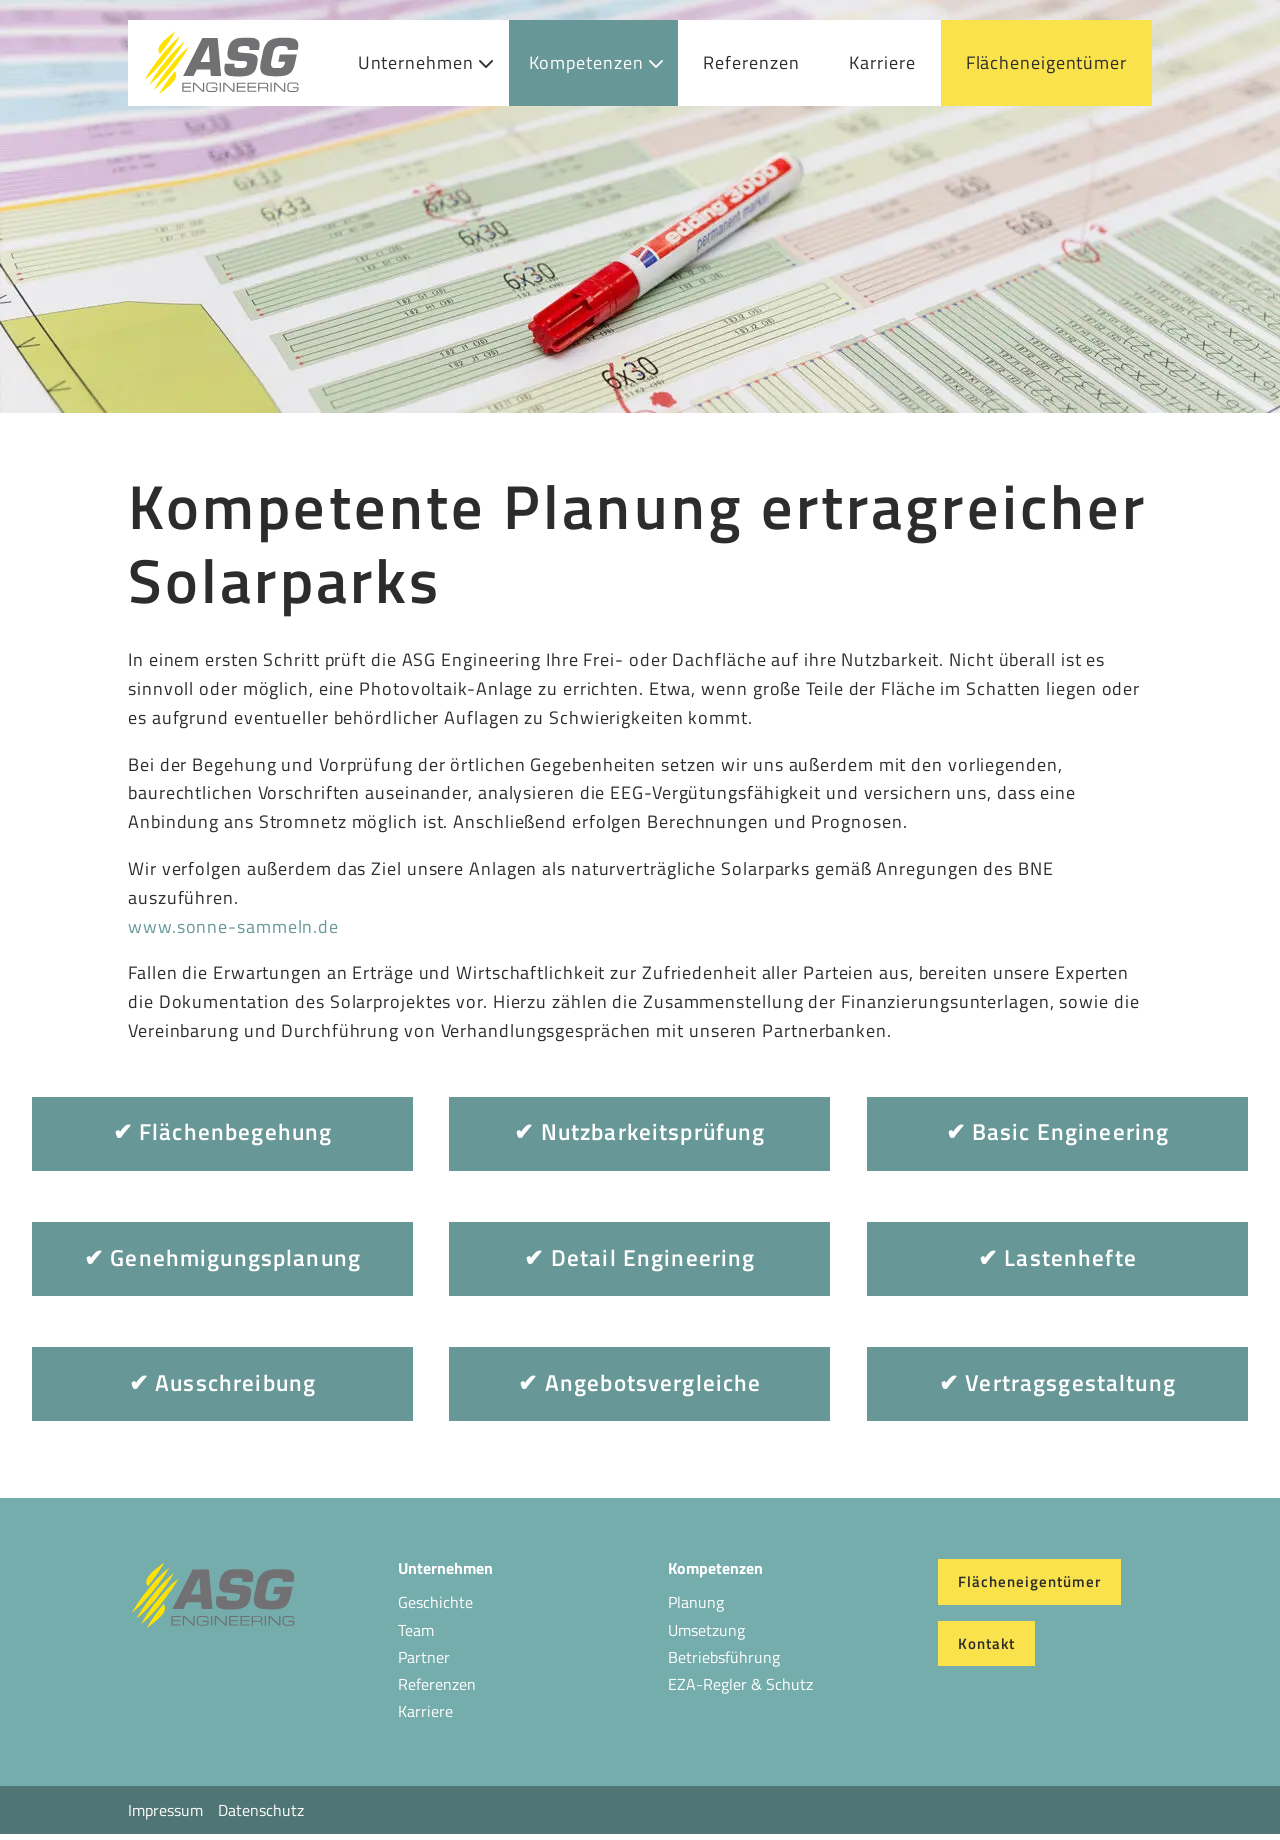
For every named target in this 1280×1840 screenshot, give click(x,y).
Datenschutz (261, 1810)
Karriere (882, 62)
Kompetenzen (586, 62)
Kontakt (986, 1643)
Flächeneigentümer (1046, 62)
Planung (696, 1602)
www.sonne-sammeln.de (233, 926)
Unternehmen (416, 62)
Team (416, 1630)
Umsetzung (706, 1630)
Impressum (165, 1810)
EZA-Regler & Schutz (740, 1684)
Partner (424, 1657)
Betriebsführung (724, 1657)
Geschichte (435, 1602)
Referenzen (751, 62)
